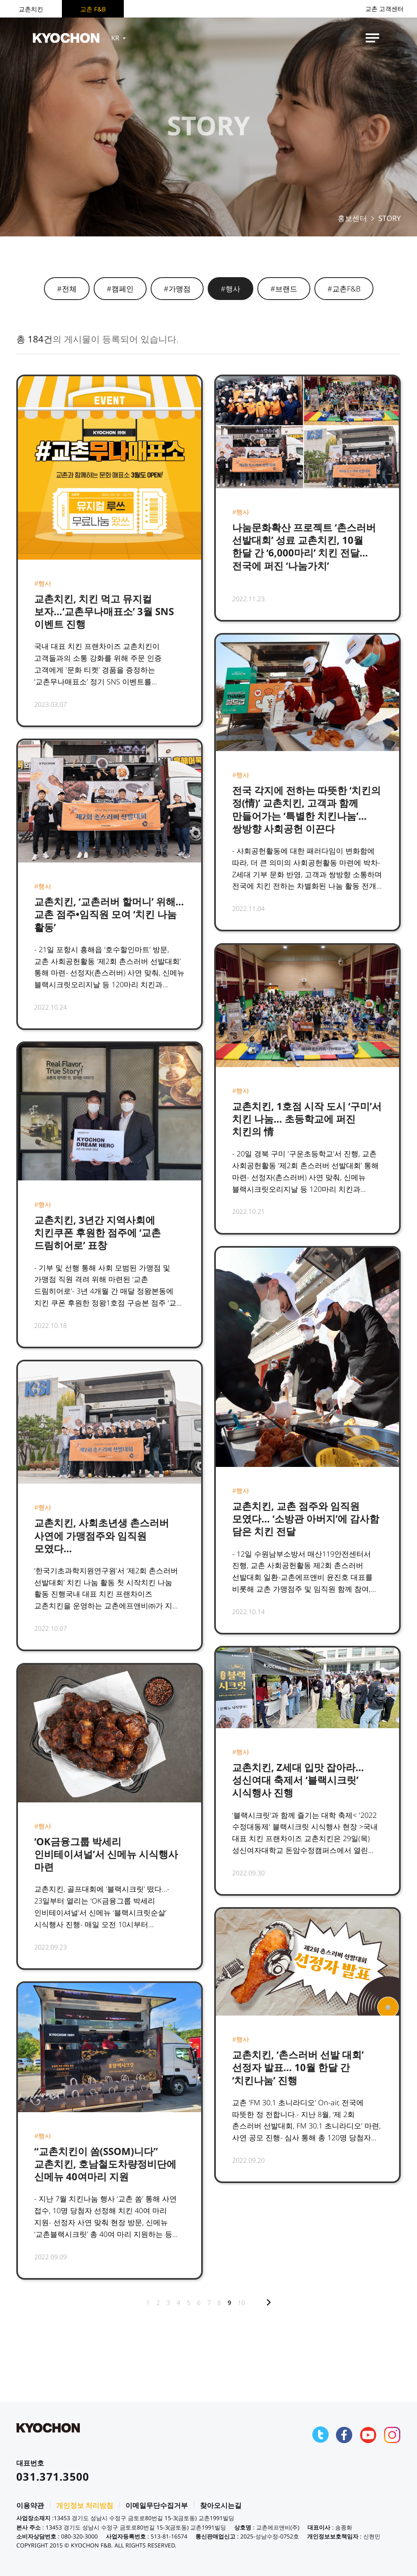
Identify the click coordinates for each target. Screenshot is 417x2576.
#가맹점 (177, 288)
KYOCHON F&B (66, 38)
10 (241, 2303)
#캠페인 (120, 288)
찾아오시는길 (220, 2505)
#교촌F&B (343, 288)
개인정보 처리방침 (84, 2505)
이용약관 (30, 2505)
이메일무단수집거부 (156, 2505)
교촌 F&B (93, 9)
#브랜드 (283, 288)
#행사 (230, 288)
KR (119, 38)
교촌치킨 (31, 9)
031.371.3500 (53, 2476)
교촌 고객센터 (384, 9)
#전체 (67, 288)
